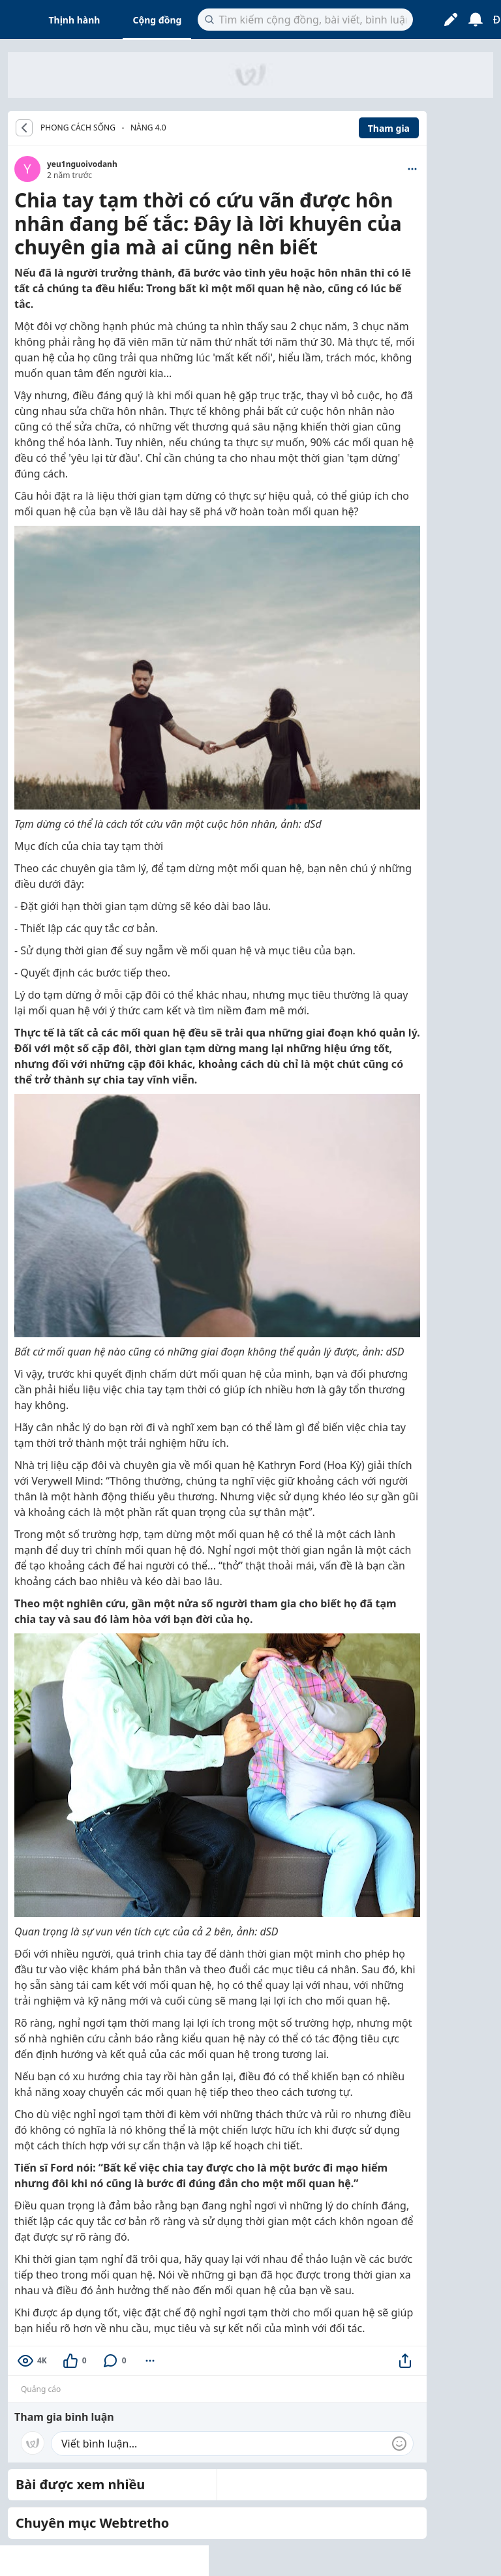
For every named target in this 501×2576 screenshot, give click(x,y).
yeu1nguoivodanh (82, 164)
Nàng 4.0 (148, 127)
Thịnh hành (74, 20)
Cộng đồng (156, 20)
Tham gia (389, 128)
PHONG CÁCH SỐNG (77, 128)
